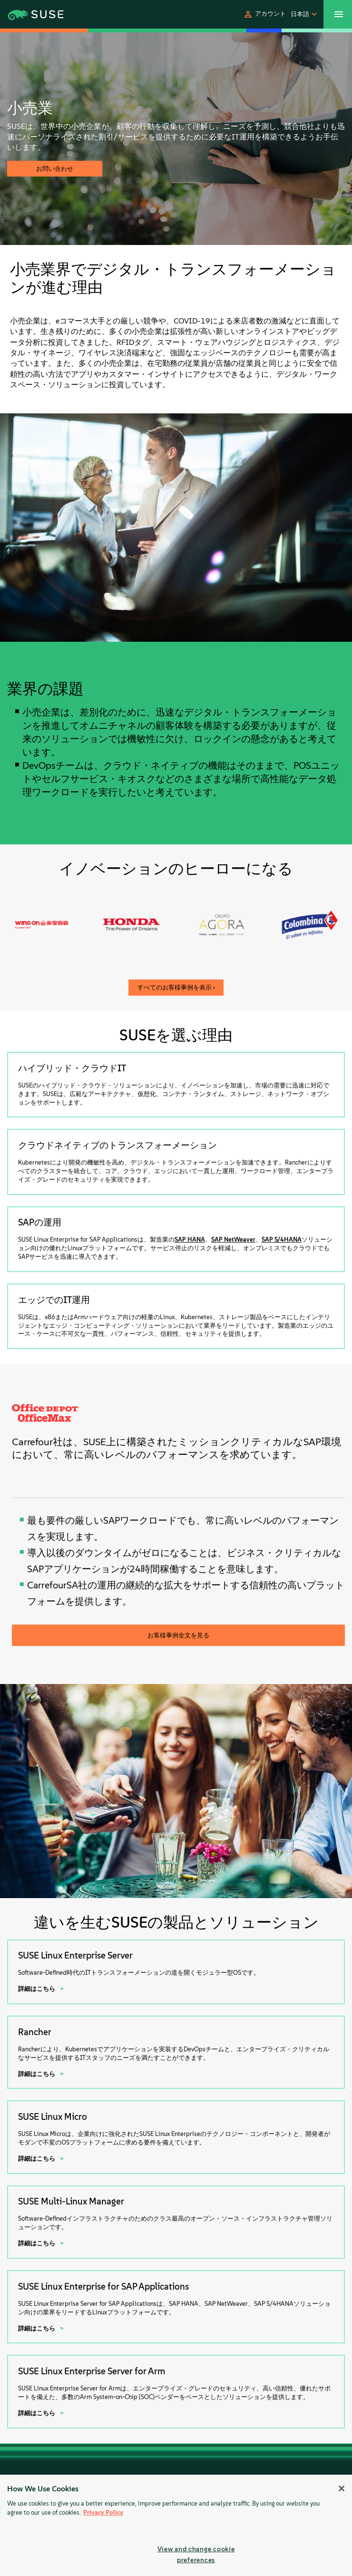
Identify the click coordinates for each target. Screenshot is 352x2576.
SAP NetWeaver (233, 1239)
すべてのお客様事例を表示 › (176, 987)
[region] (176, 2525)
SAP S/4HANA (282, 1239)
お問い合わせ (54, 168)
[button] (264, 14)
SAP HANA (190, 1239)
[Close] (341, 2488)
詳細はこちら (37, 1988)
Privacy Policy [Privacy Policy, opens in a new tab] (103, 2512)
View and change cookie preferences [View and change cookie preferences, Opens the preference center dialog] (196, 2554)
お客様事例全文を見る (178, 1635)
